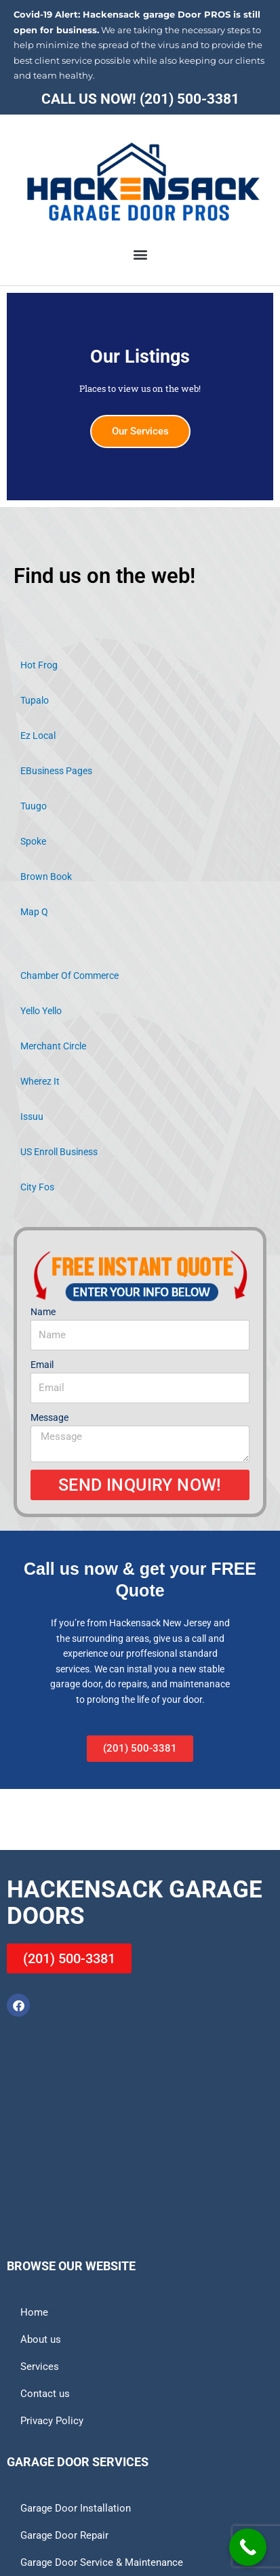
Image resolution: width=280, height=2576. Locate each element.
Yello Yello (41, 1010)
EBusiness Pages (56, 770)
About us (40, 2339)
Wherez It (40, 1081)
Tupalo (34, 700)
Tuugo (33, 806)
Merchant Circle (53, 1046)
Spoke (33, 841)
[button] (140, 254)
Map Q (34, 911)
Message (49, 1417)
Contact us (45, 2394)
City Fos (37, 1187)
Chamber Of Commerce (69, 975)
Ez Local (38, 735)
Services (39, 2366)
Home (34, 2312)
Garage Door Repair (64, 2535)
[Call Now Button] (247, 2547)
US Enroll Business (59, 1151)
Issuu (31, 1116)
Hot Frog (39, 665)
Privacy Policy (51, 2421)
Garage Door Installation (75, 2508)
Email (42, 1364)
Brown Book (46, 876)
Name (43, 1311)
